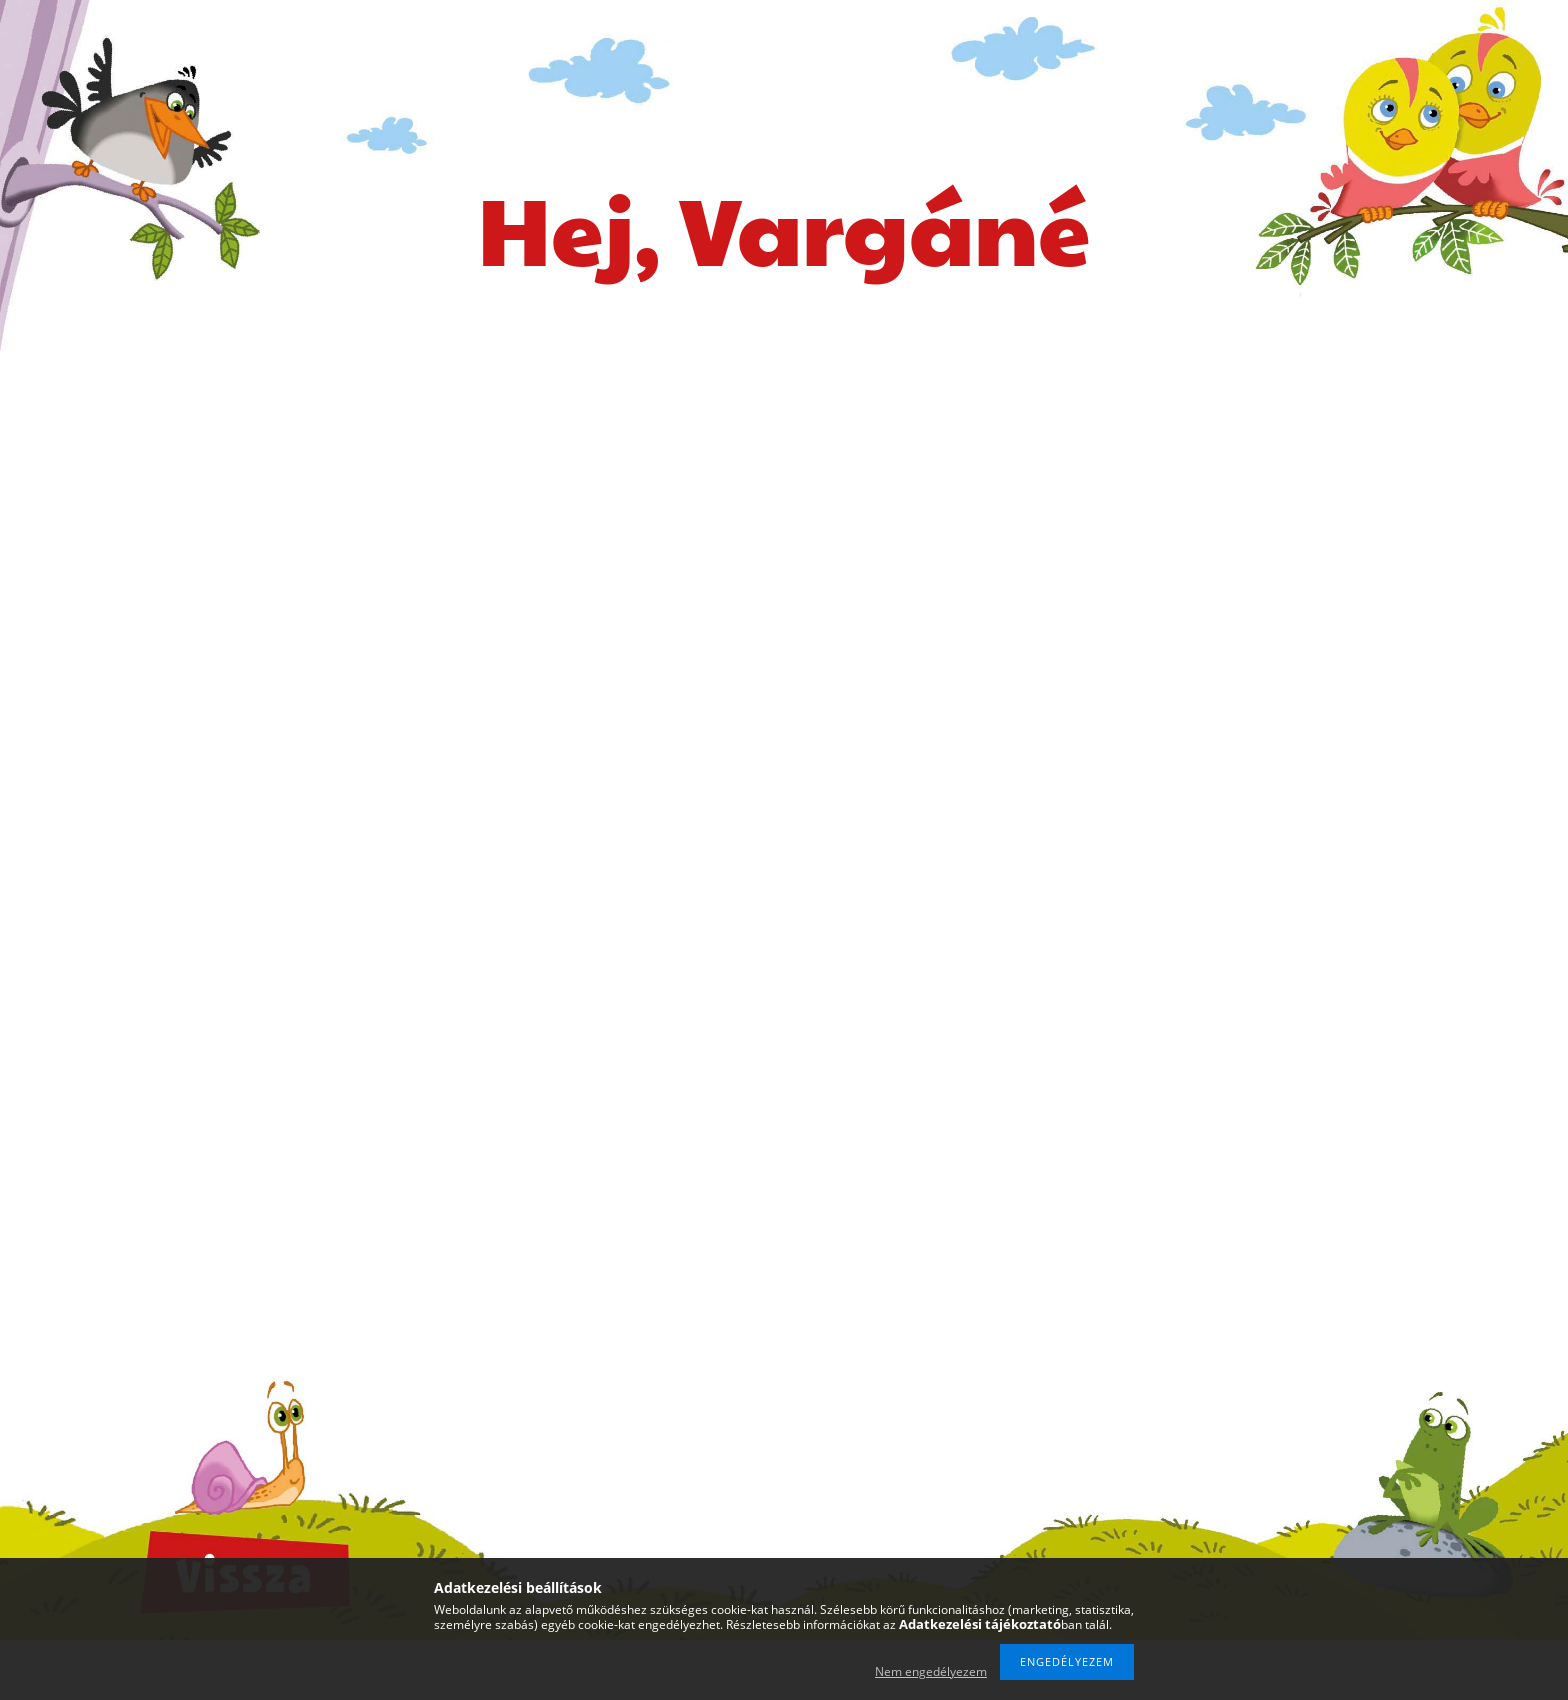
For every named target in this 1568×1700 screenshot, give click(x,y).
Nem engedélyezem (931, 1671)
